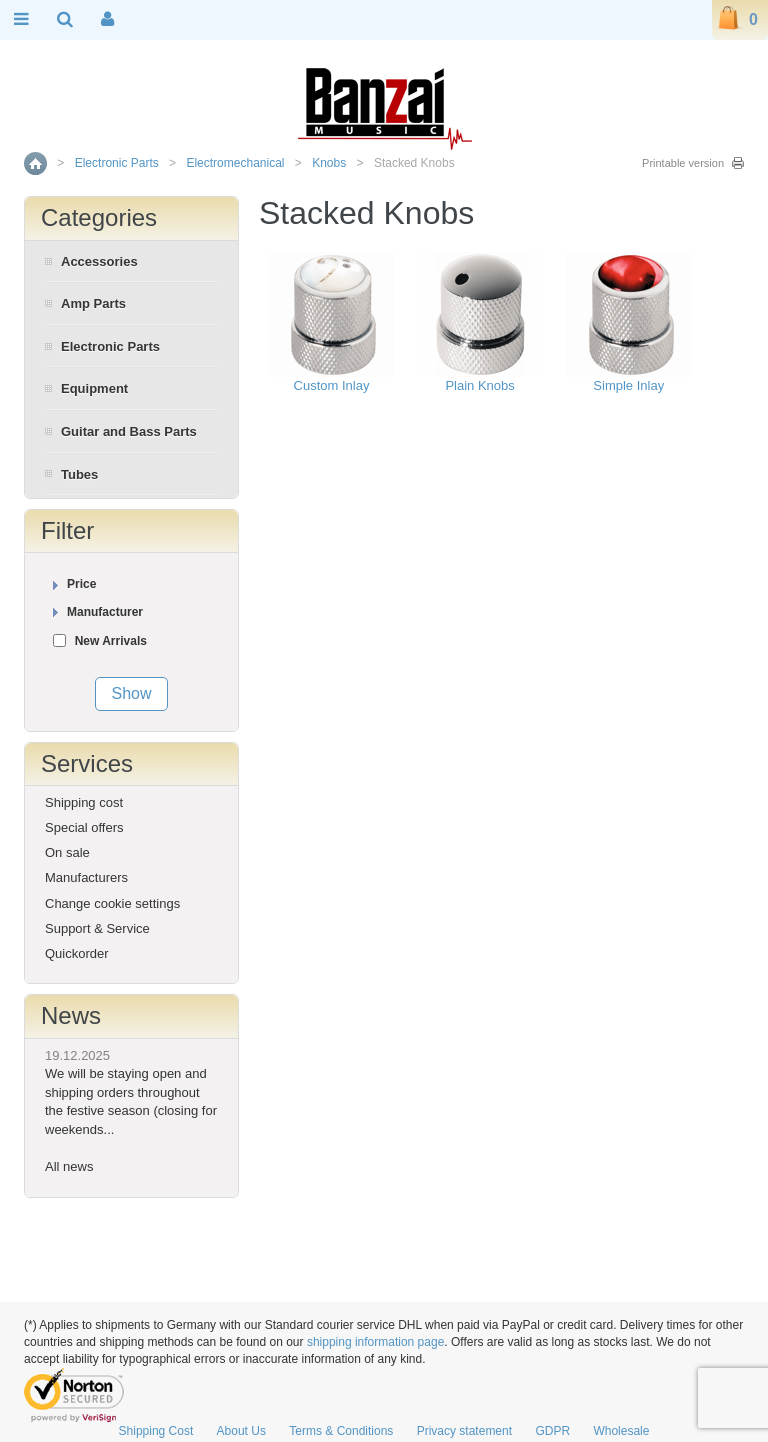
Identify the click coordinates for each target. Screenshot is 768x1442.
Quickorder (77, 953)
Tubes (79, 474)
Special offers (84, 827)
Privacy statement (464, 1431)
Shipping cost (84, 802)
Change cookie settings (112, 903)
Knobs (329, 163)
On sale (67, 852)
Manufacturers (86, 877)
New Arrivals (111, 641)
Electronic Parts (117, 163)
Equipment (94, 388)
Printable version (683, 163)
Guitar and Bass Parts (129, 431)
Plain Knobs (479, 385)
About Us (241, 1431)
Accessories (99, 261)
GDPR (552, 1431)
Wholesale (621, 1431)
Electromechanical (235, 163)
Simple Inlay (628, 385)
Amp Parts (93, 303)
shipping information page (375, 1342)
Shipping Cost (156, 1431)
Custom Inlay (332, 385)
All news (69, 1166)
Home (35, 163)
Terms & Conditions (341, 1431)
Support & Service (97, 928)
